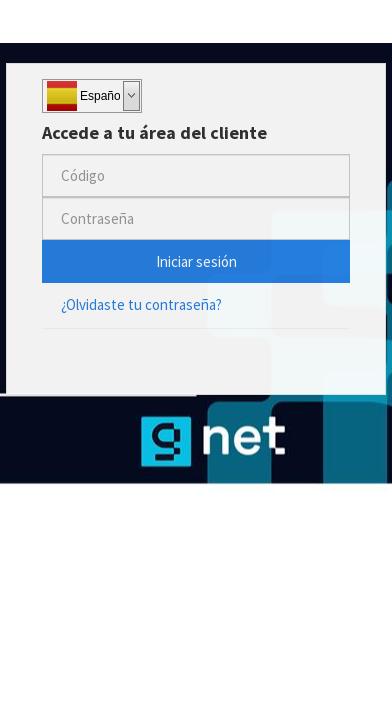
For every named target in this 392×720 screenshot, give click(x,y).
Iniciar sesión (196, 261)
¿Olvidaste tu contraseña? (141, 304)
